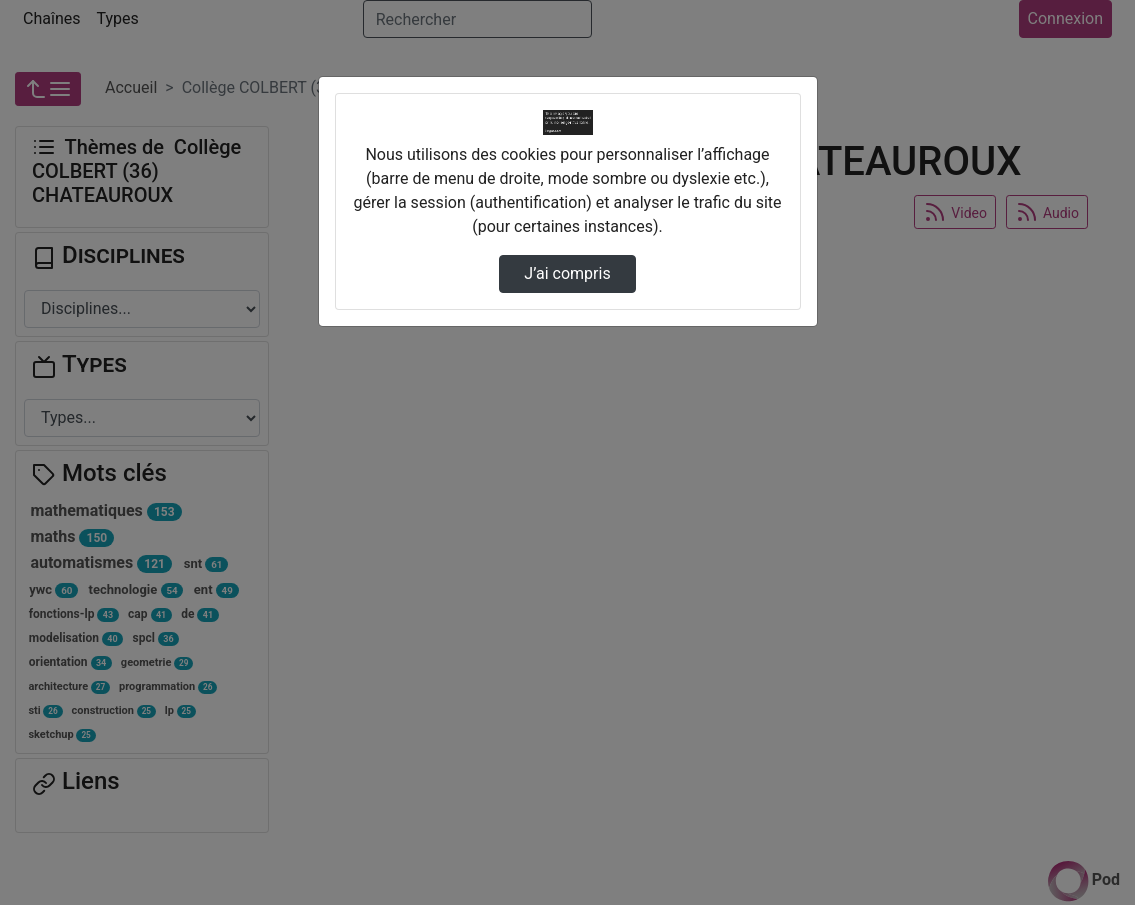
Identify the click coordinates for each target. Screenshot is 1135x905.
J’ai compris (567, 273)
